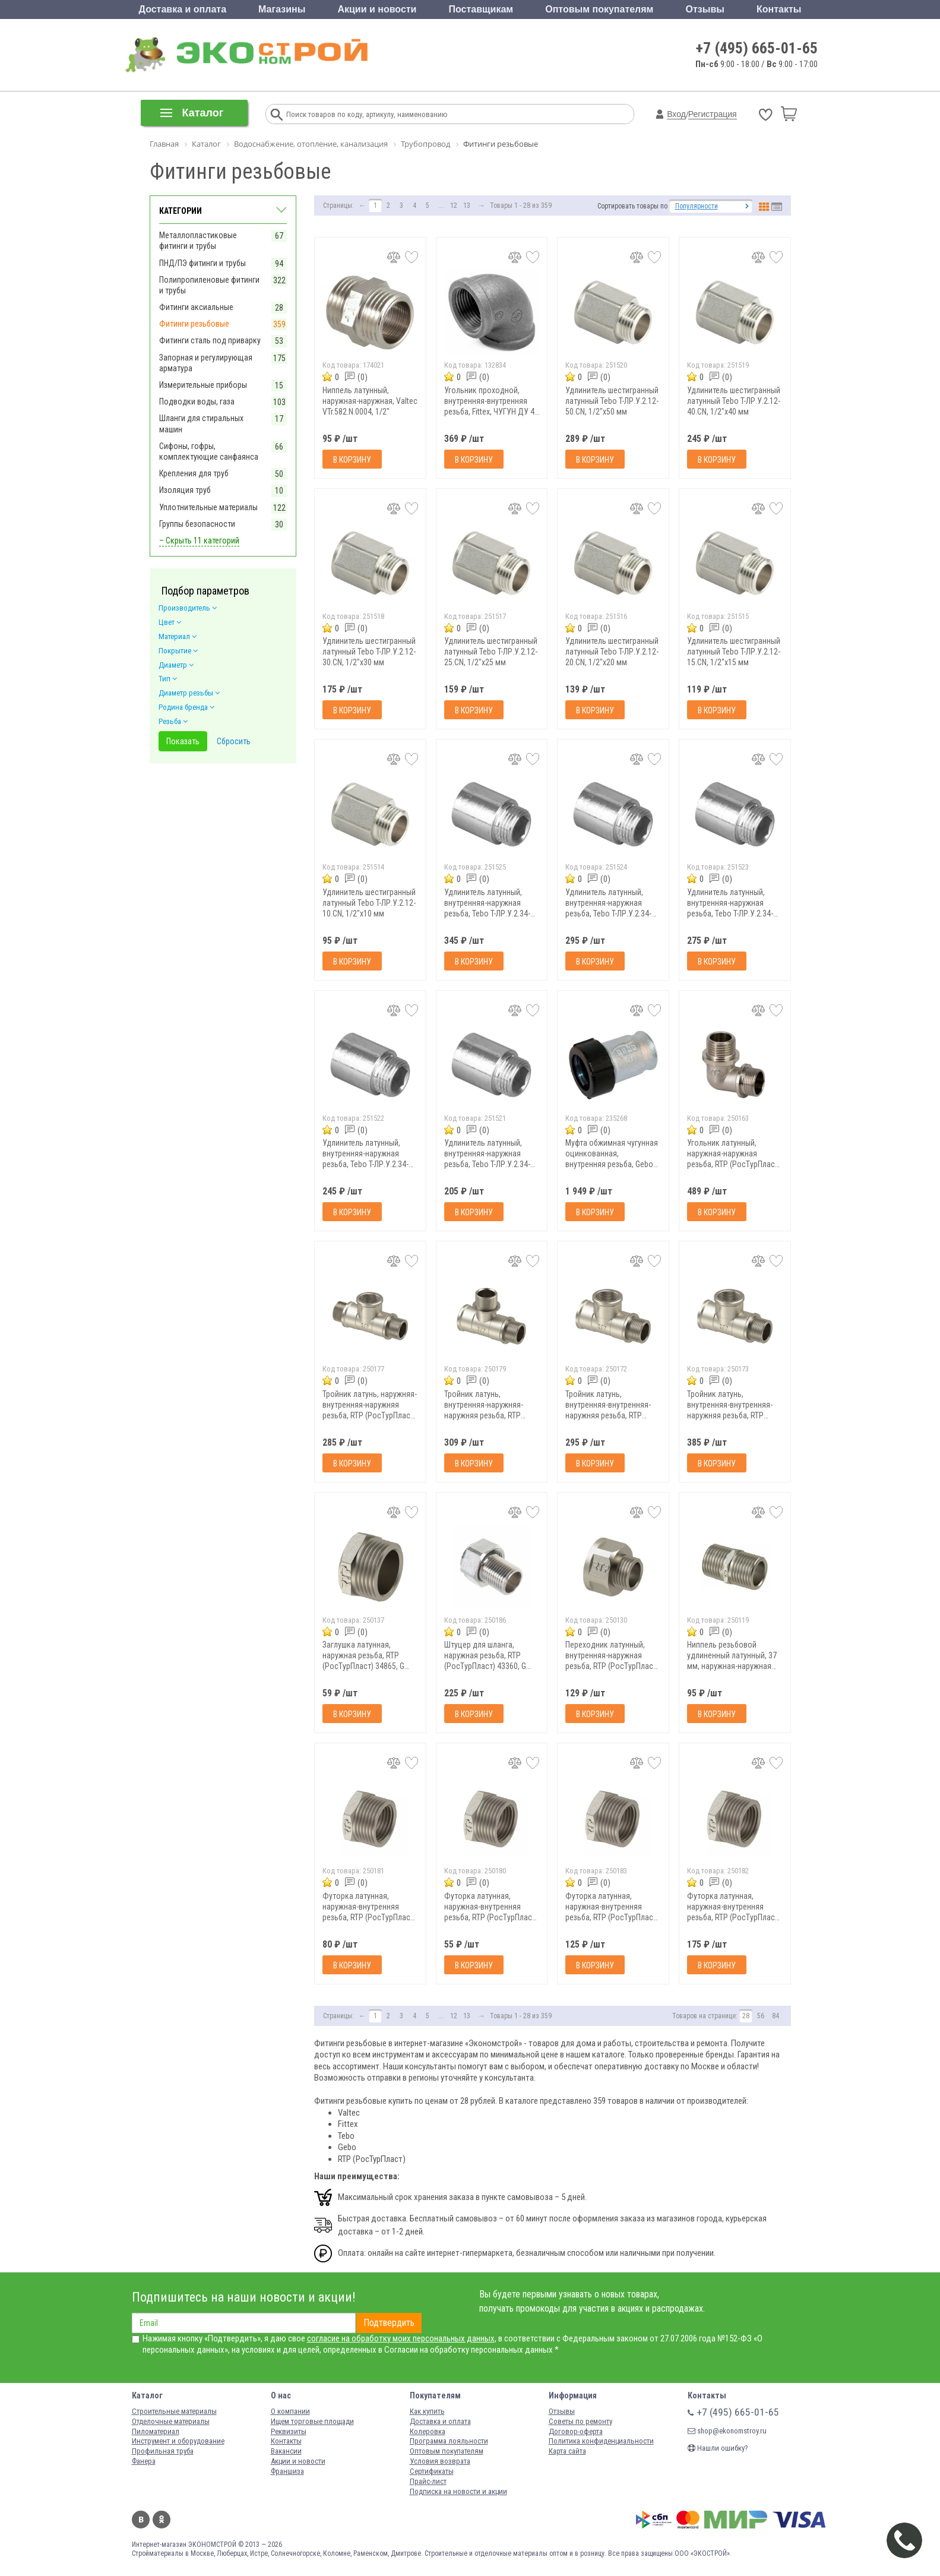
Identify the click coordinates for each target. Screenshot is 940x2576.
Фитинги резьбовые (194, 323)
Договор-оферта (576, 2431)
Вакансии (286, 2451)
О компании (290, 2411)
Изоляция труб (185, 490)
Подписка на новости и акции (458, 2491)
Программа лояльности (449, 2440)
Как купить (427, 2411)
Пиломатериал (155, 2431)
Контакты (779, 9)
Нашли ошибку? (718, 2448)
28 (745, 2016)
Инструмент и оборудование (178, 2440)
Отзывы (705, 9)
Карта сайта (567, 2451)
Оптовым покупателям (599, 9)
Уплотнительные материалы (208, 507)
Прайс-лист (428, 2481)
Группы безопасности (197, 524)
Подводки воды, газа (197, 401)
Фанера (144, 2461)
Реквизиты (288, 2431)
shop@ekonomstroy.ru (727, 2430)
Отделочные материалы (171, 2421)
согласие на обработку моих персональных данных (401, 2338)
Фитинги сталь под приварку (210, 340)
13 (466, 205)
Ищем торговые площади (312, 2421)
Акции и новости (376, 9)
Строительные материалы (174, 2411)
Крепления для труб (194, 473)
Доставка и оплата (183, 9)
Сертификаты (432, 2471)
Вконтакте (141, 2519)
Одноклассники (161, 2519)
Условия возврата (440, 2461)
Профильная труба (163, 2451)
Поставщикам (481, 9)
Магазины (281, 9)
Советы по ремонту (580, 2421)
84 (775, 2016)
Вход (676, 114)
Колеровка (427, 2431)
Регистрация (712, 114)
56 (760, 2016)
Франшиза (287, 2471)
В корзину (352, 459)
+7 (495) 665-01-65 (757, 48)
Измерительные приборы (203, 385)
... (441, 205)
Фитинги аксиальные (196, 307)
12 (453, 205)
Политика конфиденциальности (601, 2440)
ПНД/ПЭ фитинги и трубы (202, 263)
